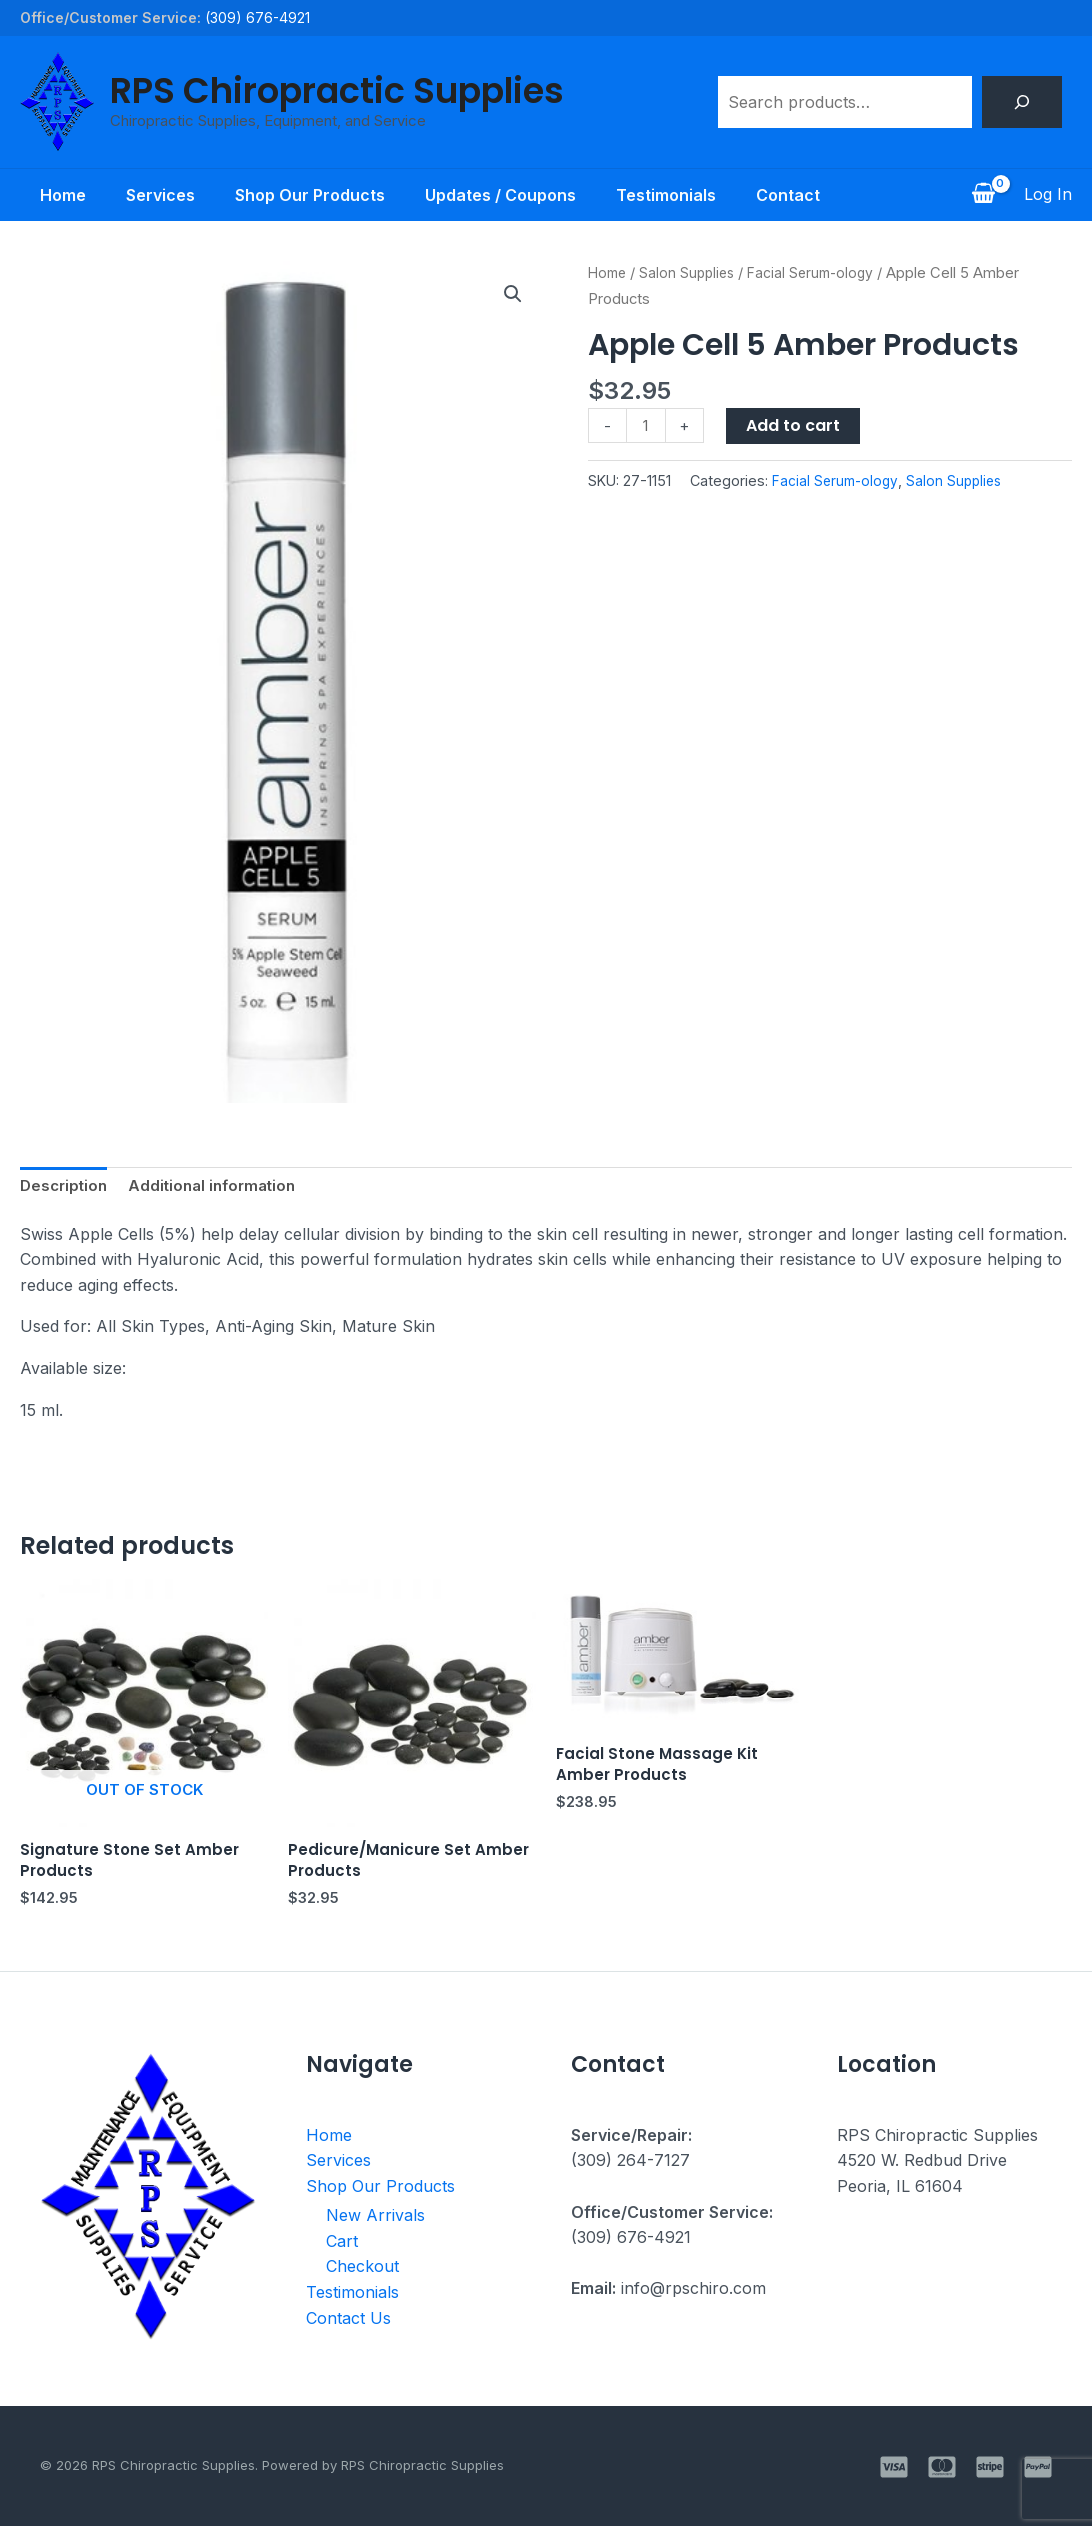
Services (148, 195)
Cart (342, 2248)
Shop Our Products (306, 195)
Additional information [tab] (221, 1187)
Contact (808, 195)
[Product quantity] (647, 426)
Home (43, 195)
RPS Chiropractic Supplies (337, 90)
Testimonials (678, 195)
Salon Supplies (692, 273)
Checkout (362, 2273)
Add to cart (795, 425)
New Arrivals (375, 2222)
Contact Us (348, 2325)
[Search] (1022, 102)
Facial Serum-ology (821, 273)
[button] (512, 295)
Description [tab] (66, 1187)
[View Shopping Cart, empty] (983, 195)
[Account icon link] (1048, 195)
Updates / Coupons (504, 195)
